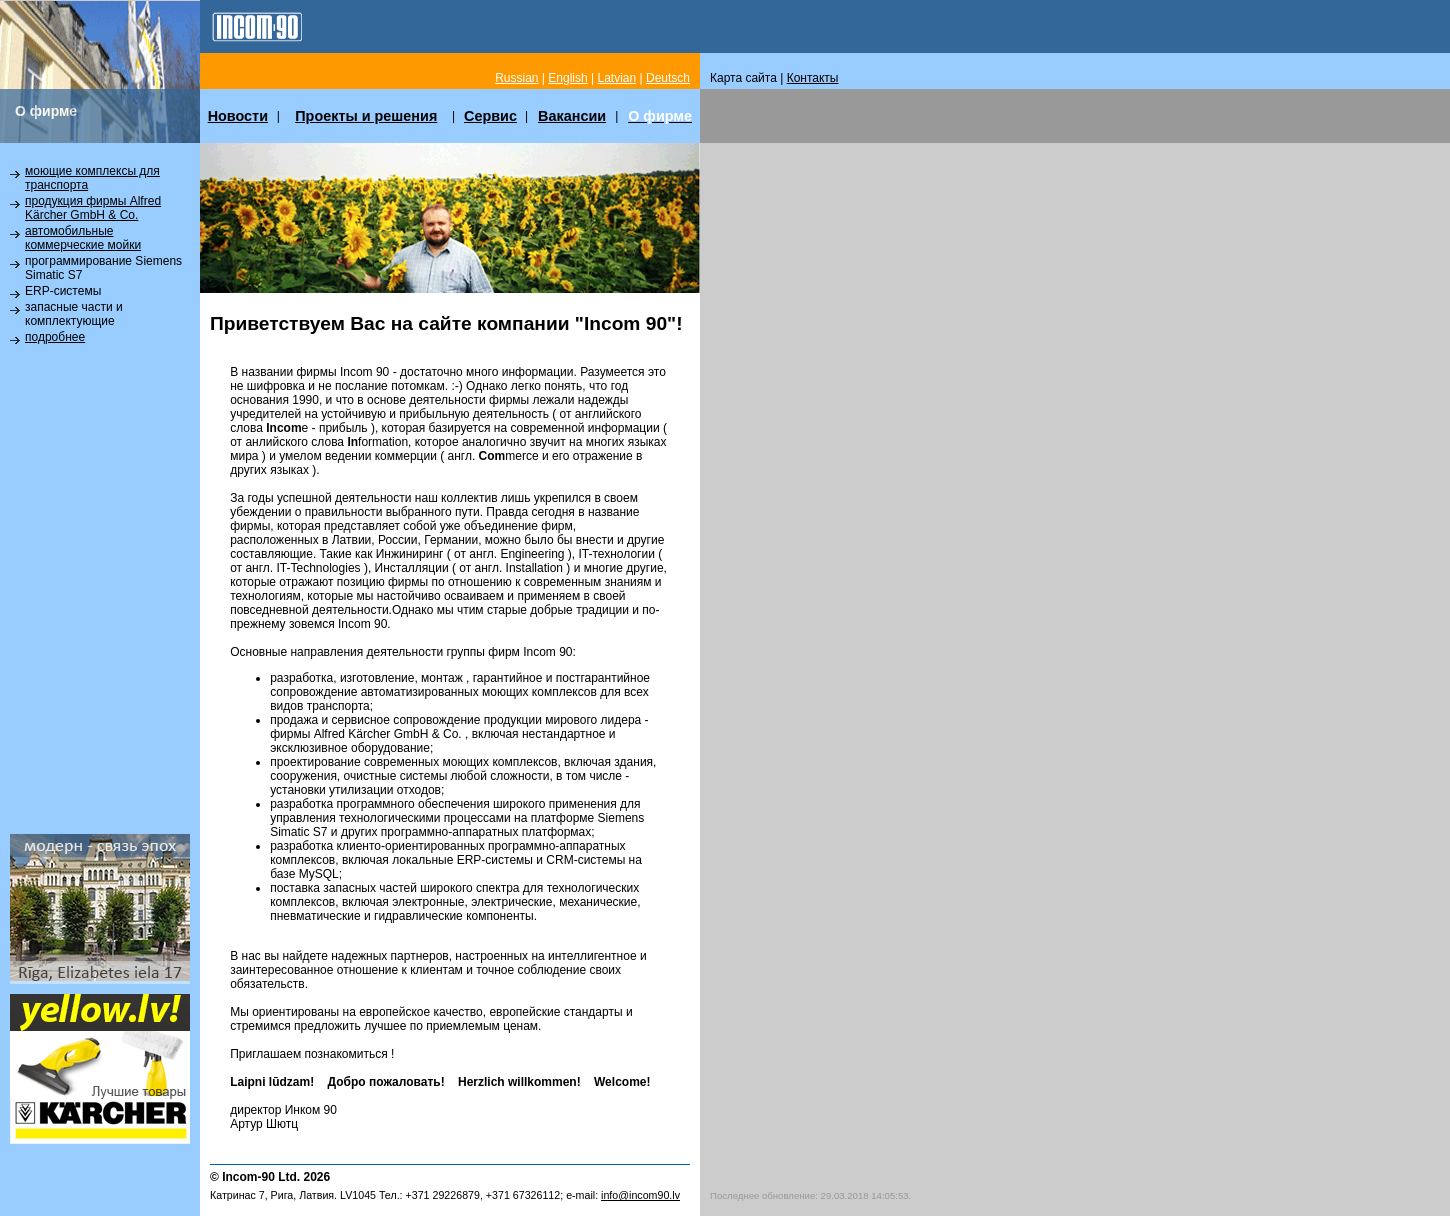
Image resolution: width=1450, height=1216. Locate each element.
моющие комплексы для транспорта (92, 178)
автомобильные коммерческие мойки (83, 238)
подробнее (55, 337)
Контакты (813, 78)
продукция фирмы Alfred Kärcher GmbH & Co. (93, 208)
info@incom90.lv (640, 1195)
